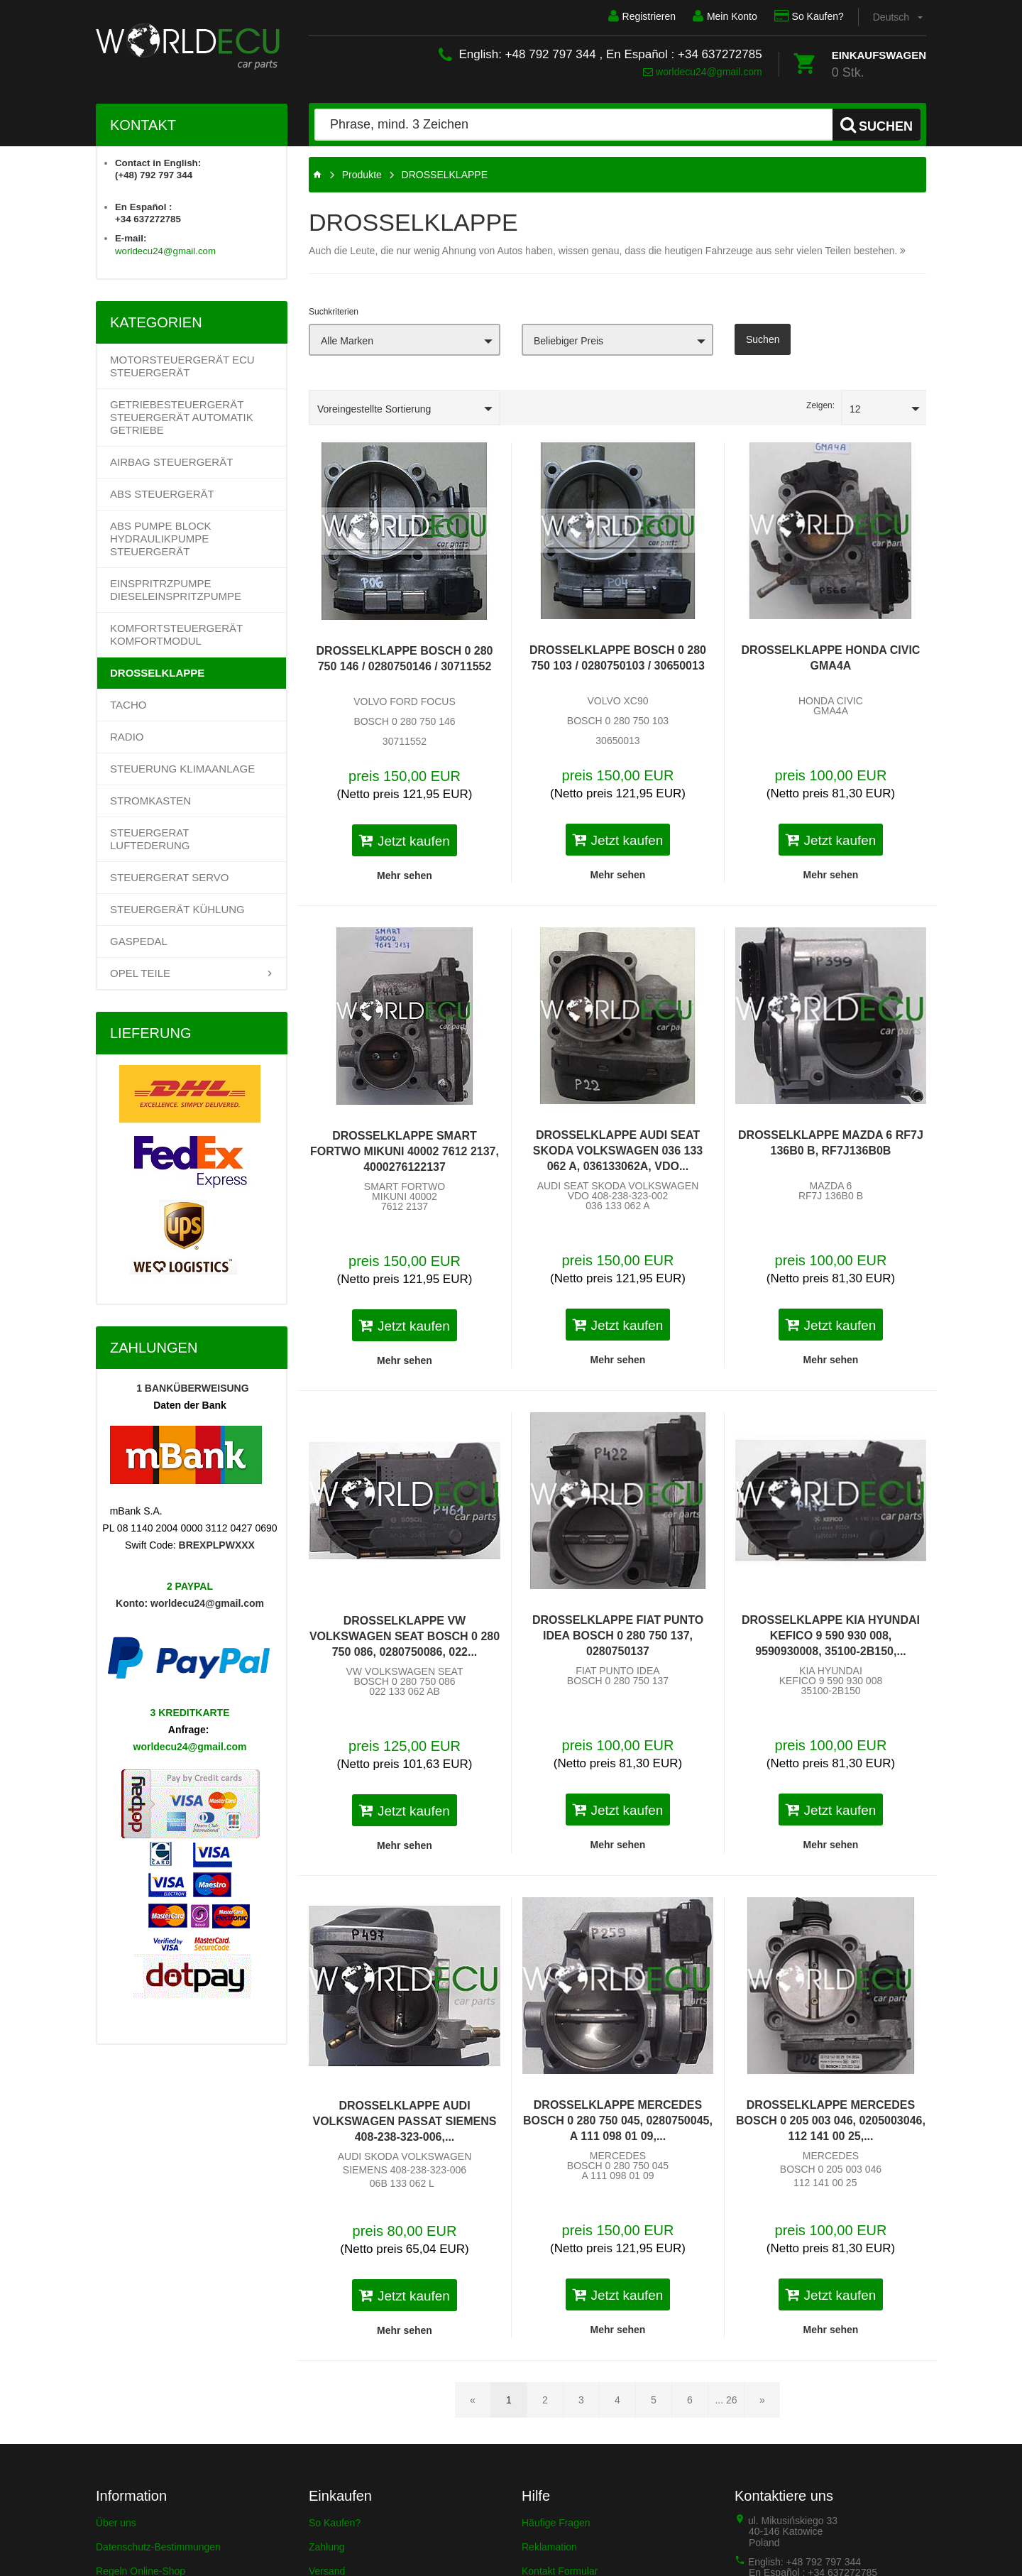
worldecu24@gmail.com (702, 71)
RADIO (127, 737)
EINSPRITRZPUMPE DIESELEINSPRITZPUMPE (175, 589)
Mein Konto (725, 16)
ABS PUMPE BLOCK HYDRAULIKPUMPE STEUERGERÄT (160, 538)
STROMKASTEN (150, 801)
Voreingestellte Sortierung (374, 409)
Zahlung (327, 2547)
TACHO (128, 705)
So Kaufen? (809, 16)
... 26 (726, 2400)
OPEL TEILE (140, 973)
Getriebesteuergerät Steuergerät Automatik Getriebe (181, 417)
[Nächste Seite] (762, 2400)
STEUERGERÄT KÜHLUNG (177, 909)
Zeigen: (820, 405)
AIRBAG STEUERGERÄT (171, 462)
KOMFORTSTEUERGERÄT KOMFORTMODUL (176, 634)
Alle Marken (347, 340)
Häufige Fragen (556, 2522)
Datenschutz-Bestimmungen (158, 2547)
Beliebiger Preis (568, 340)
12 (855, 409)
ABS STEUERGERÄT (162, 494)
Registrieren (641, 16)
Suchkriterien (333, 312)
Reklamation (549, 2547)
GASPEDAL (138, 941)
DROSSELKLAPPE (157, 673)
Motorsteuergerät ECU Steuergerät (182, 366)
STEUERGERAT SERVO (169, 877)
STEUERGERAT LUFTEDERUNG (150, 838)
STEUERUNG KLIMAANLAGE (182, 769)
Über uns (116, 2522)
